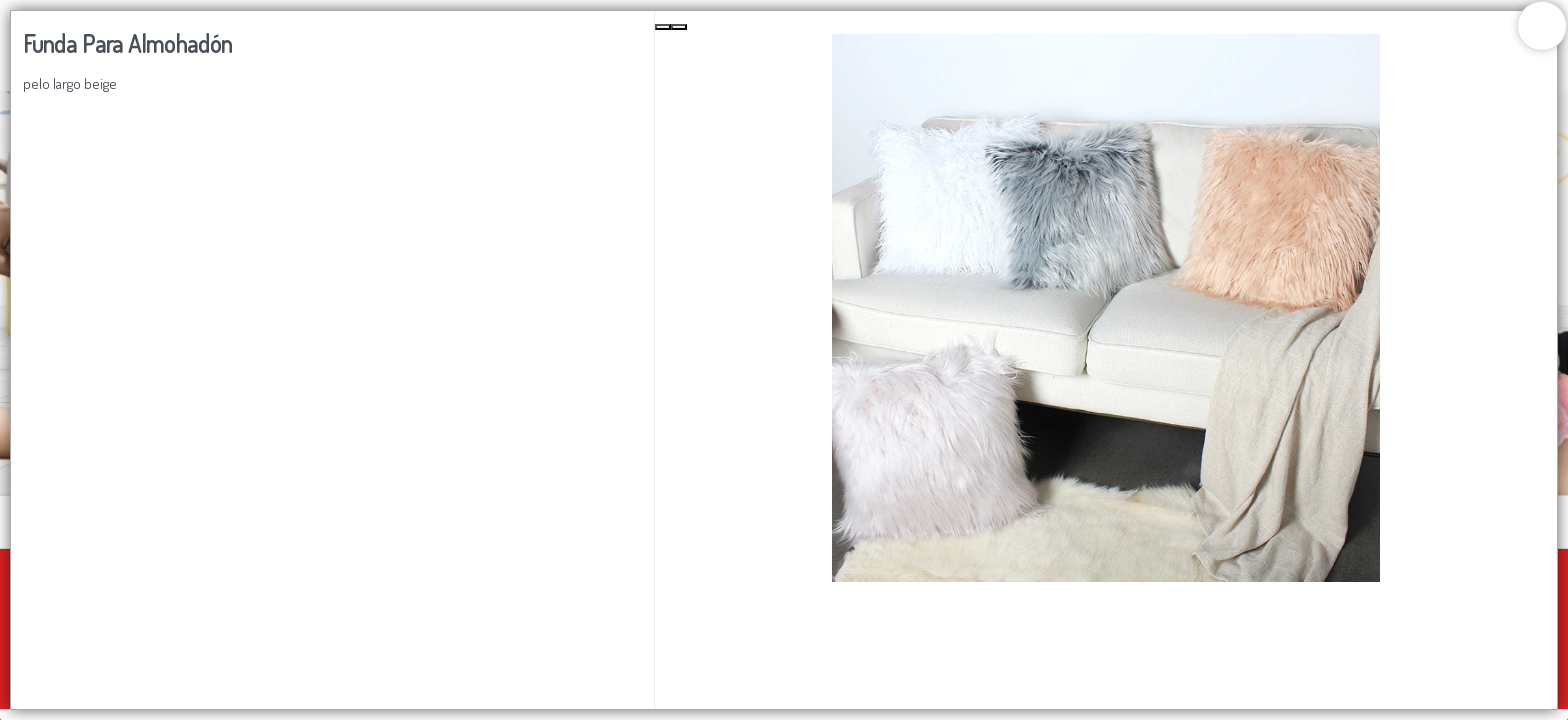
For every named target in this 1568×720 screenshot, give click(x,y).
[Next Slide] (679, 27)
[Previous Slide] (663, 27)
